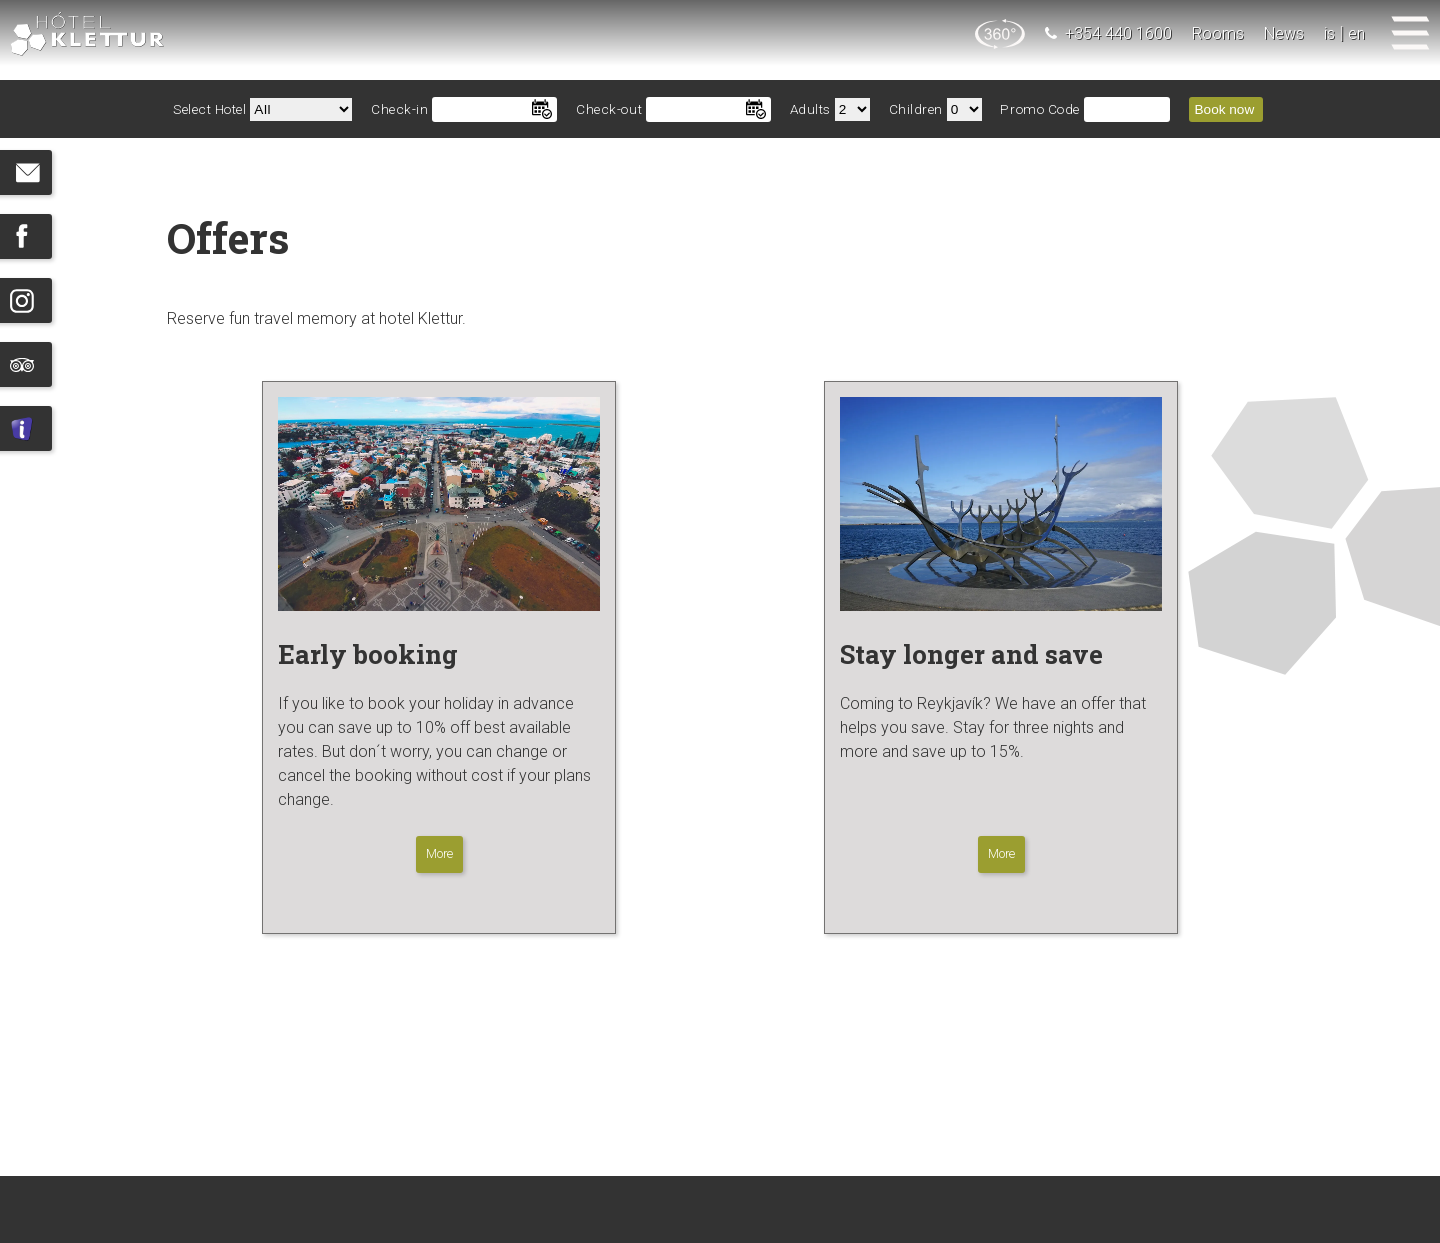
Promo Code (1040, 109)
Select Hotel (210, 109)
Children (916, 109)
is (1329, 33)
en (1356, 33)
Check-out (609, 109)
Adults (810, 109)
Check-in (399, 109)
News (1284, 33)
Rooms (1218, 33)
